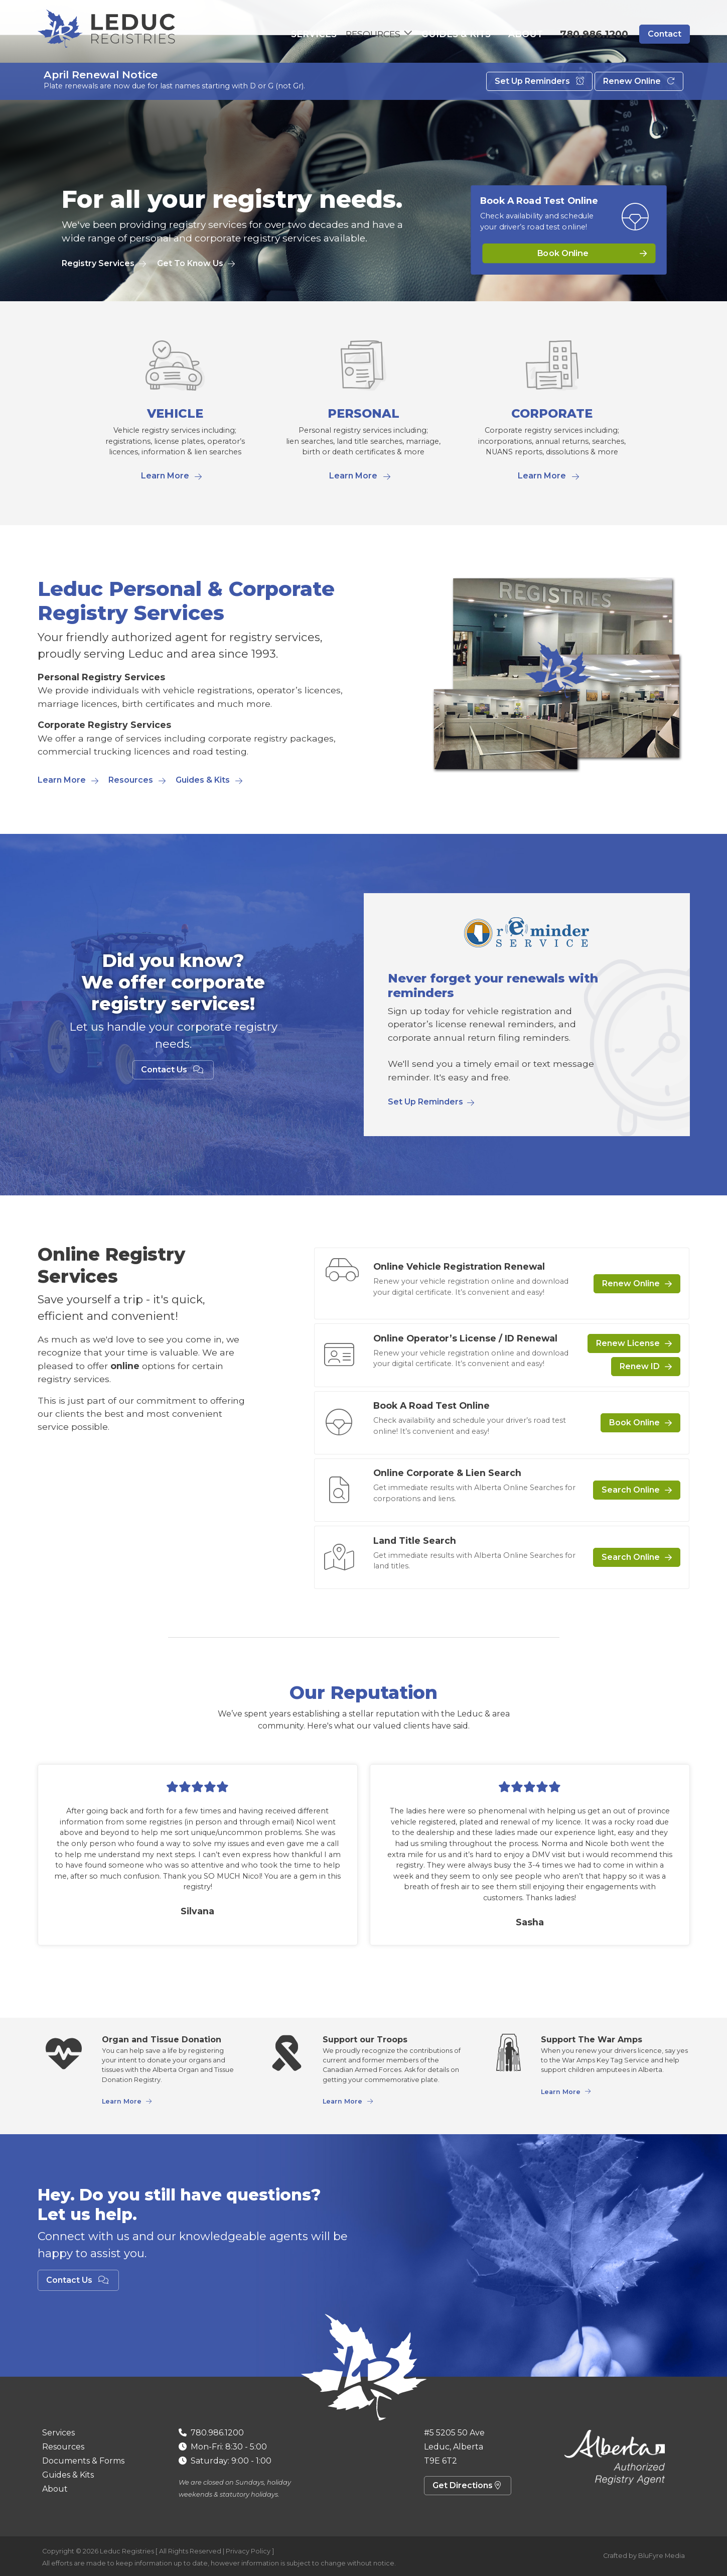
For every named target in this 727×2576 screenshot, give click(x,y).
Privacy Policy (248, 2551)
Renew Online (639, 88)
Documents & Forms (83, 2461)
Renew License (628, 1343)
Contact (664, 35)
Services (334, 35)
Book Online (563, 253)
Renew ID (640, 1366)
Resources (130, 780)
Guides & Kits (471, 35)
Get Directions (467, 2485)
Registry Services (98, 263)
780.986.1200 (594, 35)
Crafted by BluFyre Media (644, 2555)
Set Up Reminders (539, 88)
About (529, 35)
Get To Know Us (190, 263)
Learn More (165, 475)
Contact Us (173, 1069)
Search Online (631, 1490)
